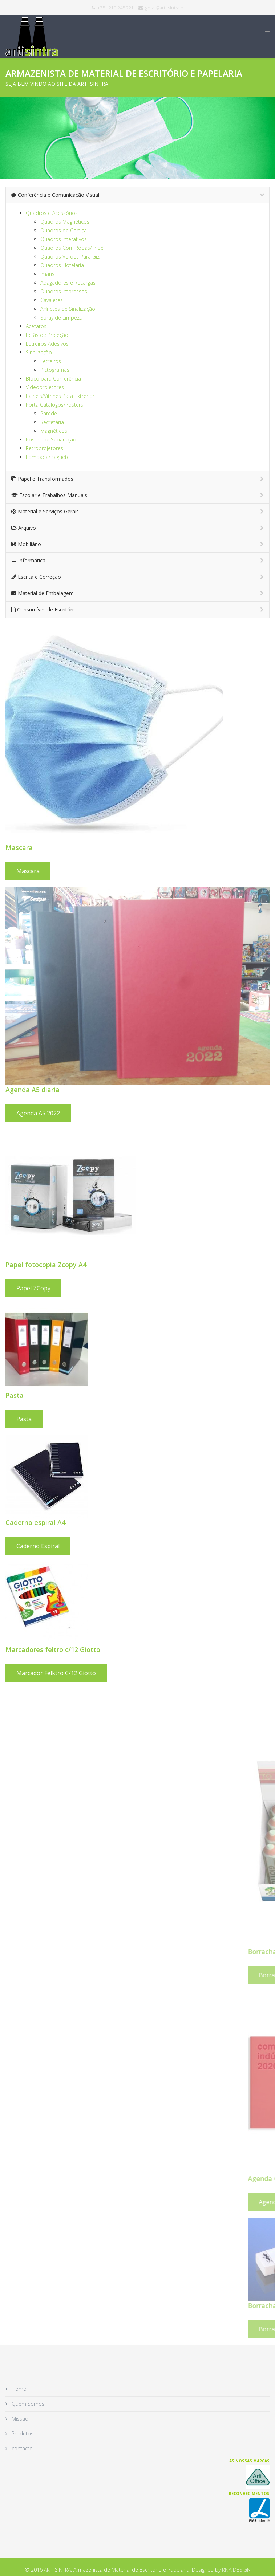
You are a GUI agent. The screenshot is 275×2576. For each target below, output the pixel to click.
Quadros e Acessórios (52, 212)
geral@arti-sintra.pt (165, 8)
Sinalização (39, 352)
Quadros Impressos (63, 291)
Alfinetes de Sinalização (67, 308)
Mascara (171, 871)
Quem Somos (27, 2403)
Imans (47, 273)
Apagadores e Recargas (68, 282)
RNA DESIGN (236, 2569)
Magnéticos (53, 430)
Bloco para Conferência (53, 378)
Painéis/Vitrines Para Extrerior (60, 395)
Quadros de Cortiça (63, 230)
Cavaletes (51, 300)
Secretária (52, 422)
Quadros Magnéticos (64, 221)
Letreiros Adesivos (47, 343)
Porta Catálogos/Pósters (54, 404)
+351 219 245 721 (115, 8)
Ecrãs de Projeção (47, 334)
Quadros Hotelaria (62, 265)
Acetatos (36, 326)
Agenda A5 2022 (182, 1113)
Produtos (21, 2433)
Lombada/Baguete (48, 456)
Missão (19, 2418)
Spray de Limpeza (61, 317)
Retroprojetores (44, 448)
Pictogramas (54, 369)
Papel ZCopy (177, 1288)
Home (18, 2388)
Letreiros (50, 361)
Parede (48, 413)
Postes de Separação (51, 439)
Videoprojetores (45, 387)
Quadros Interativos (63, 239)
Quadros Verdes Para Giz (70, 256)
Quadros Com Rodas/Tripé (72, 247)
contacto (21, 2448)
